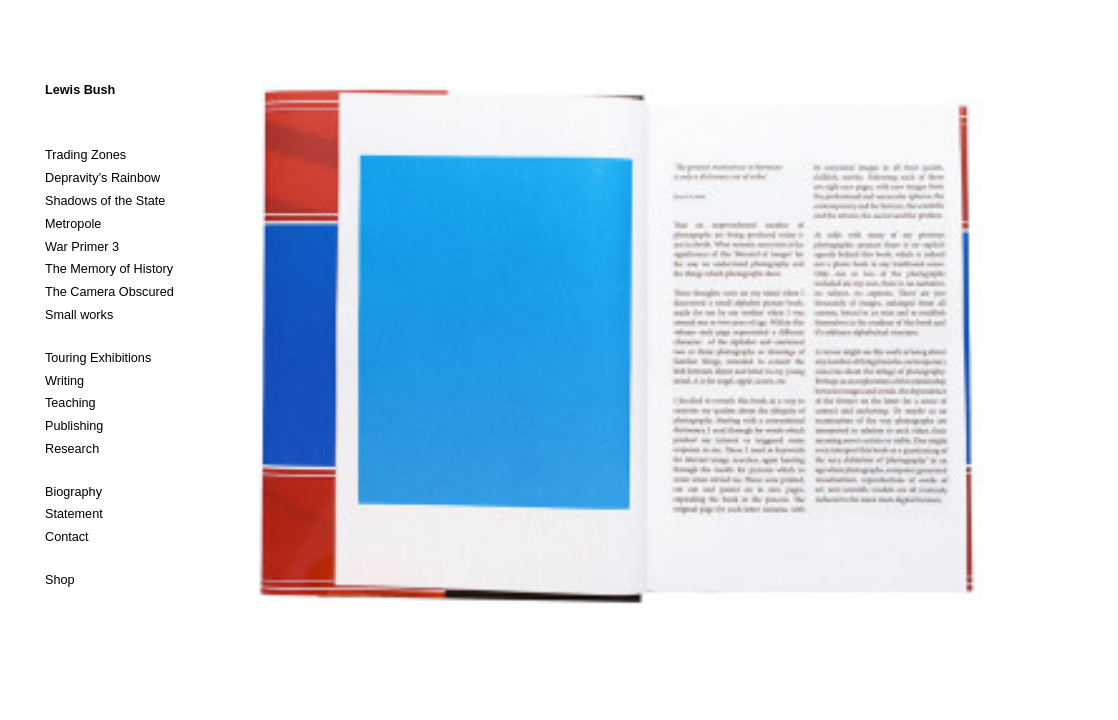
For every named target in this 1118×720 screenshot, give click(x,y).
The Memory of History (109, 269)
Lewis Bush (80, 90)
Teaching (70, 403)
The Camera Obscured (109, 292)
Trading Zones (85, 155)
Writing (64, 381)
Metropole (73, 224)
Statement (74, 514)
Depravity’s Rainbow (102, 178)
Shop (60, 580)
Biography (73, 492)
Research (72, 449)
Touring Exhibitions (98, 358)
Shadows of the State (105, 201)
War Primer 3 (82, 247)
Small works (79, 315)
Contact (67, 537)
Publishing (74, 426)
